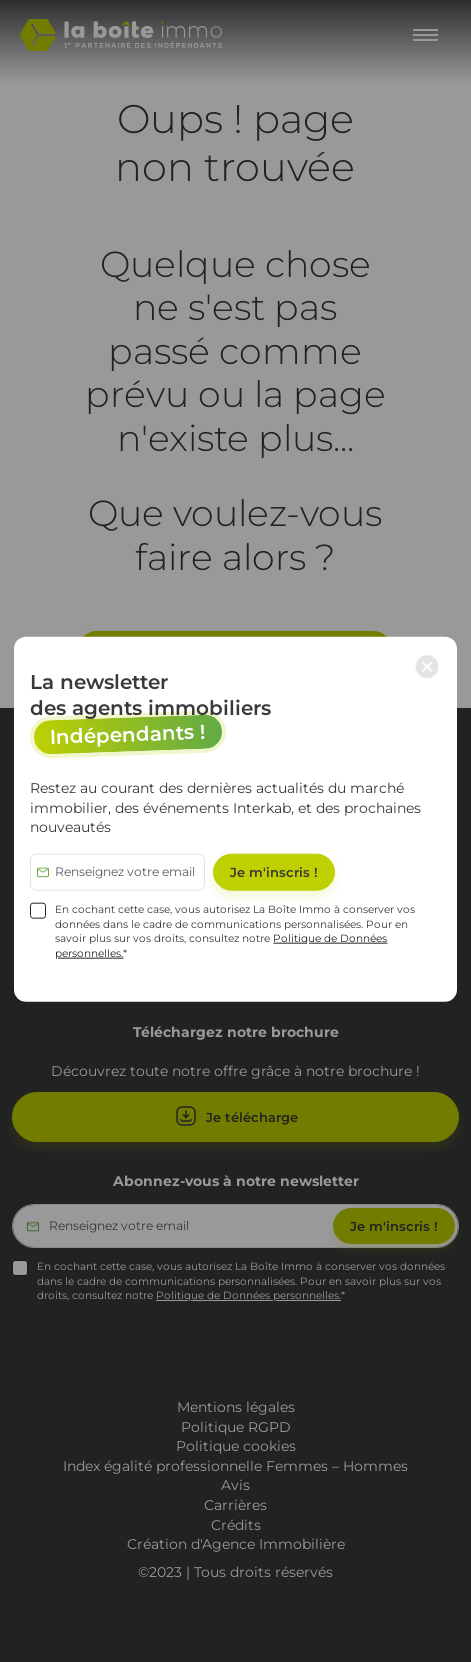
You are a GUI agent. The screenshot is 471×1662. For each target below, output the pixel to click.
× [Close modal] (427, 666)
